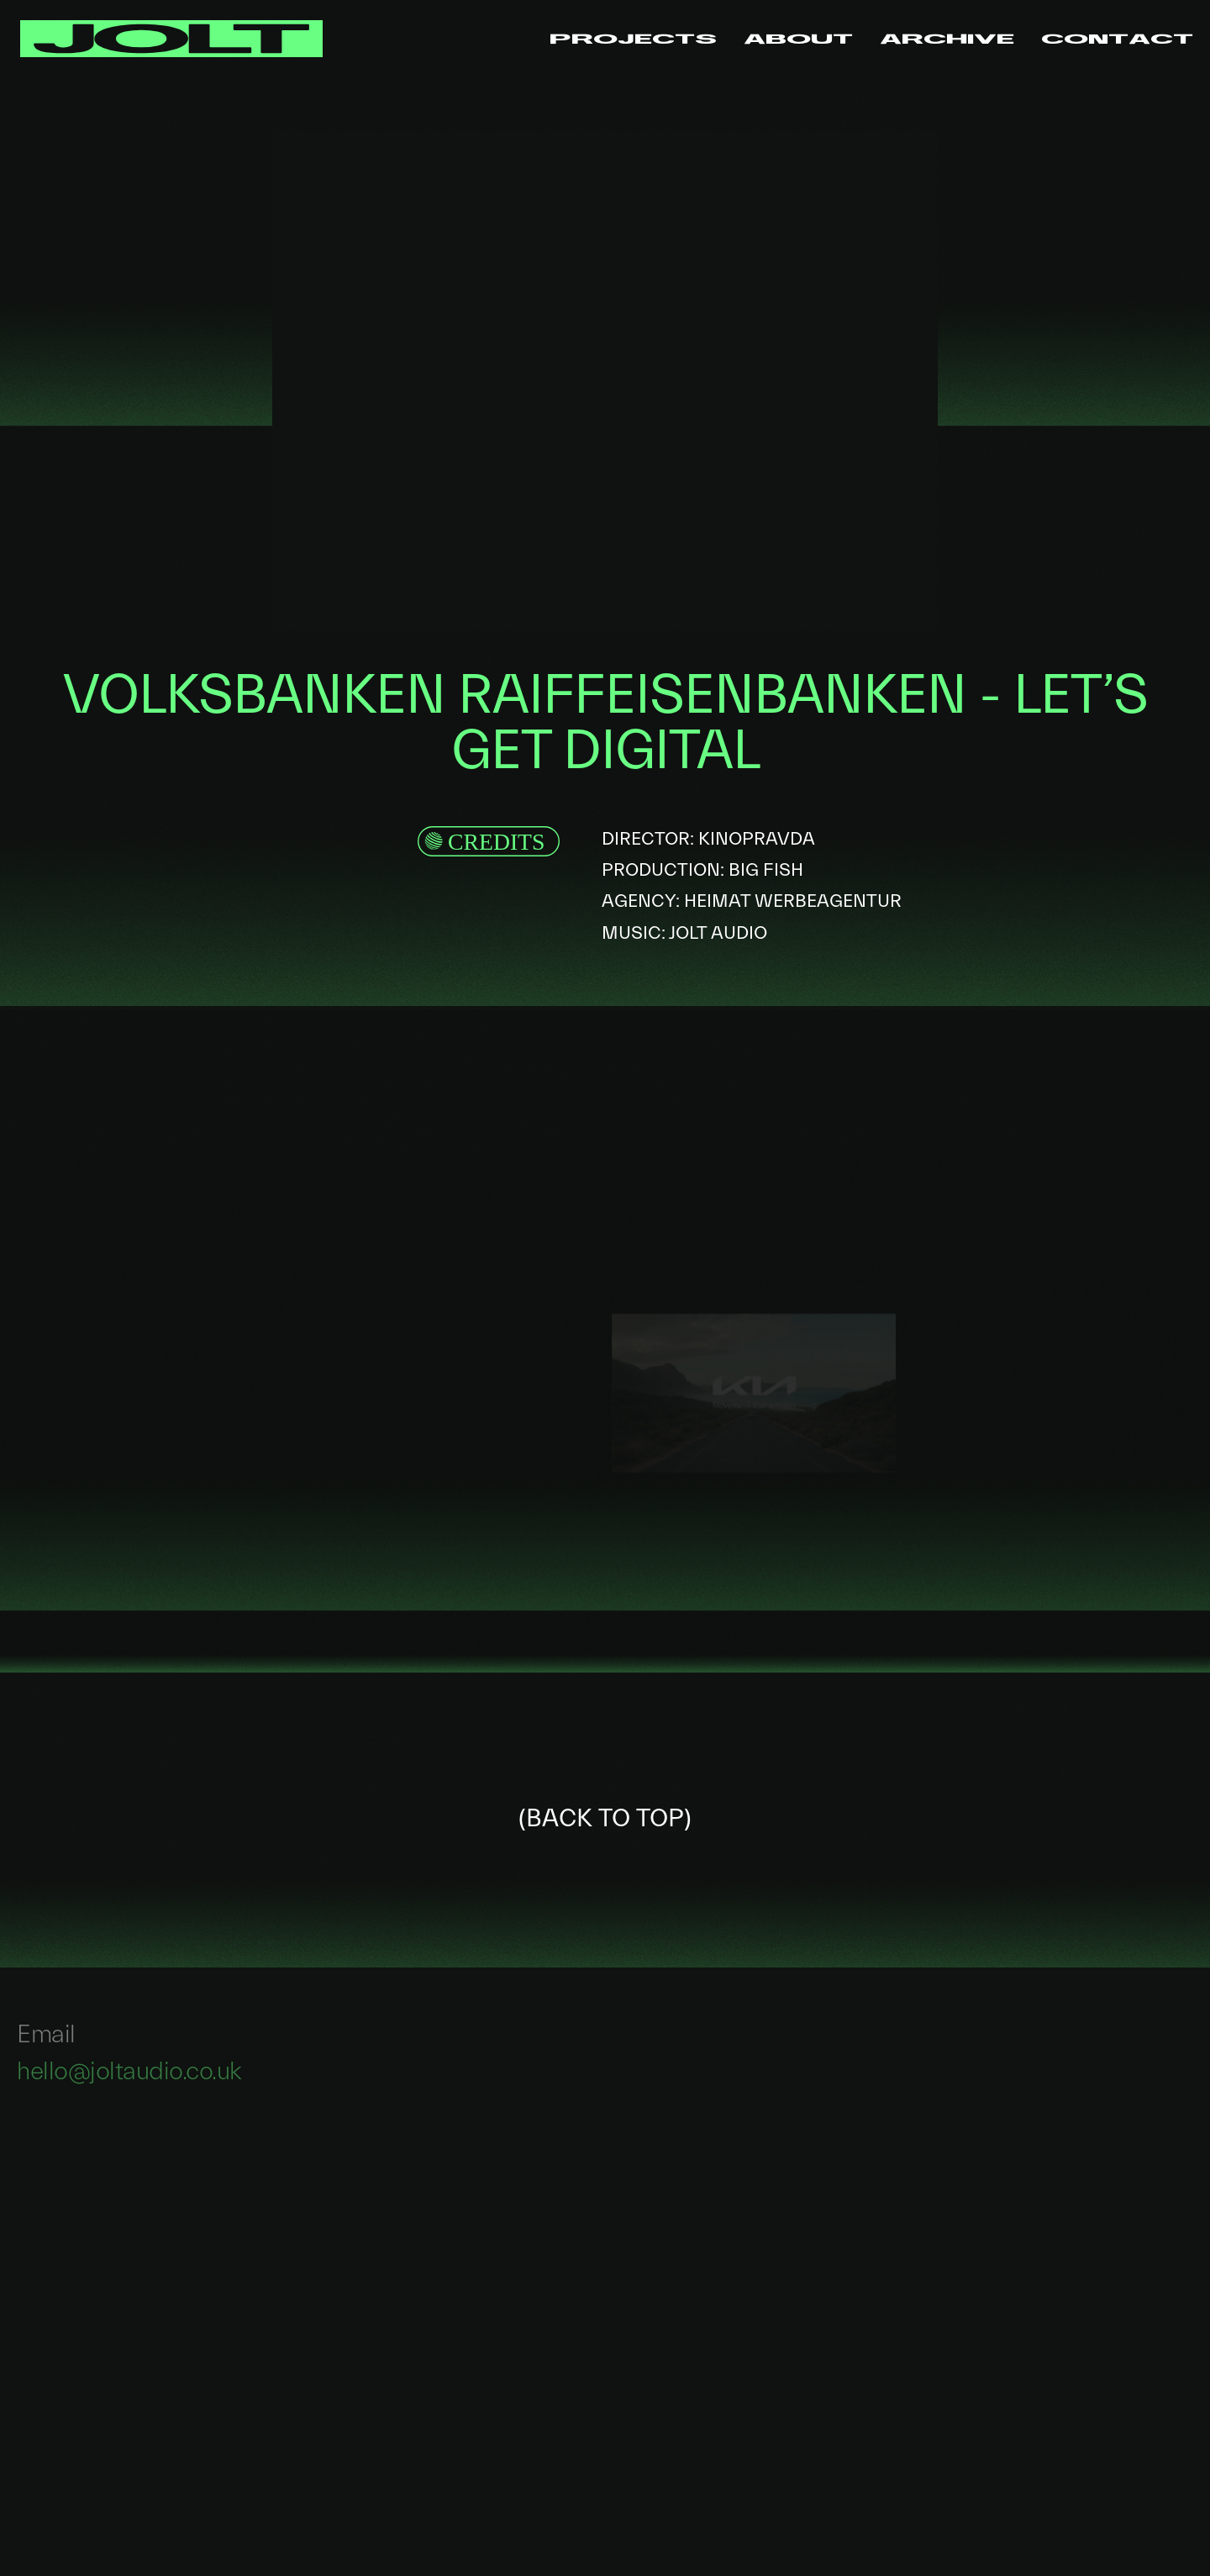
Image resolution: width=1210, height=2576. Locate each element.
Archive (947, 38)
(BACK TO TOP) (605, 1818)
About (798, 38)
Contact (1117, 38)
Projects (633, 38)
